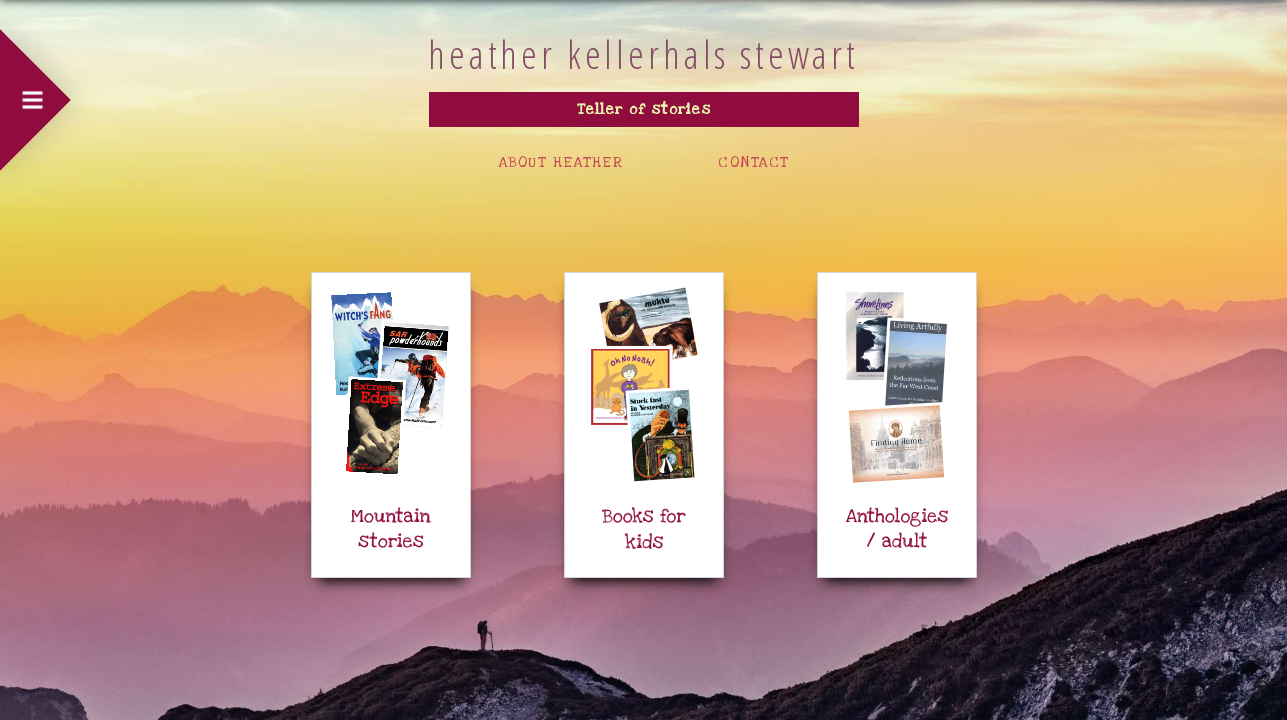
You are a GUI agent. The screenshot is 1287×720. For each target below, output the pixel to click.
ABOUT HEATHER (561, 162)
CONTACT (753, 162)
